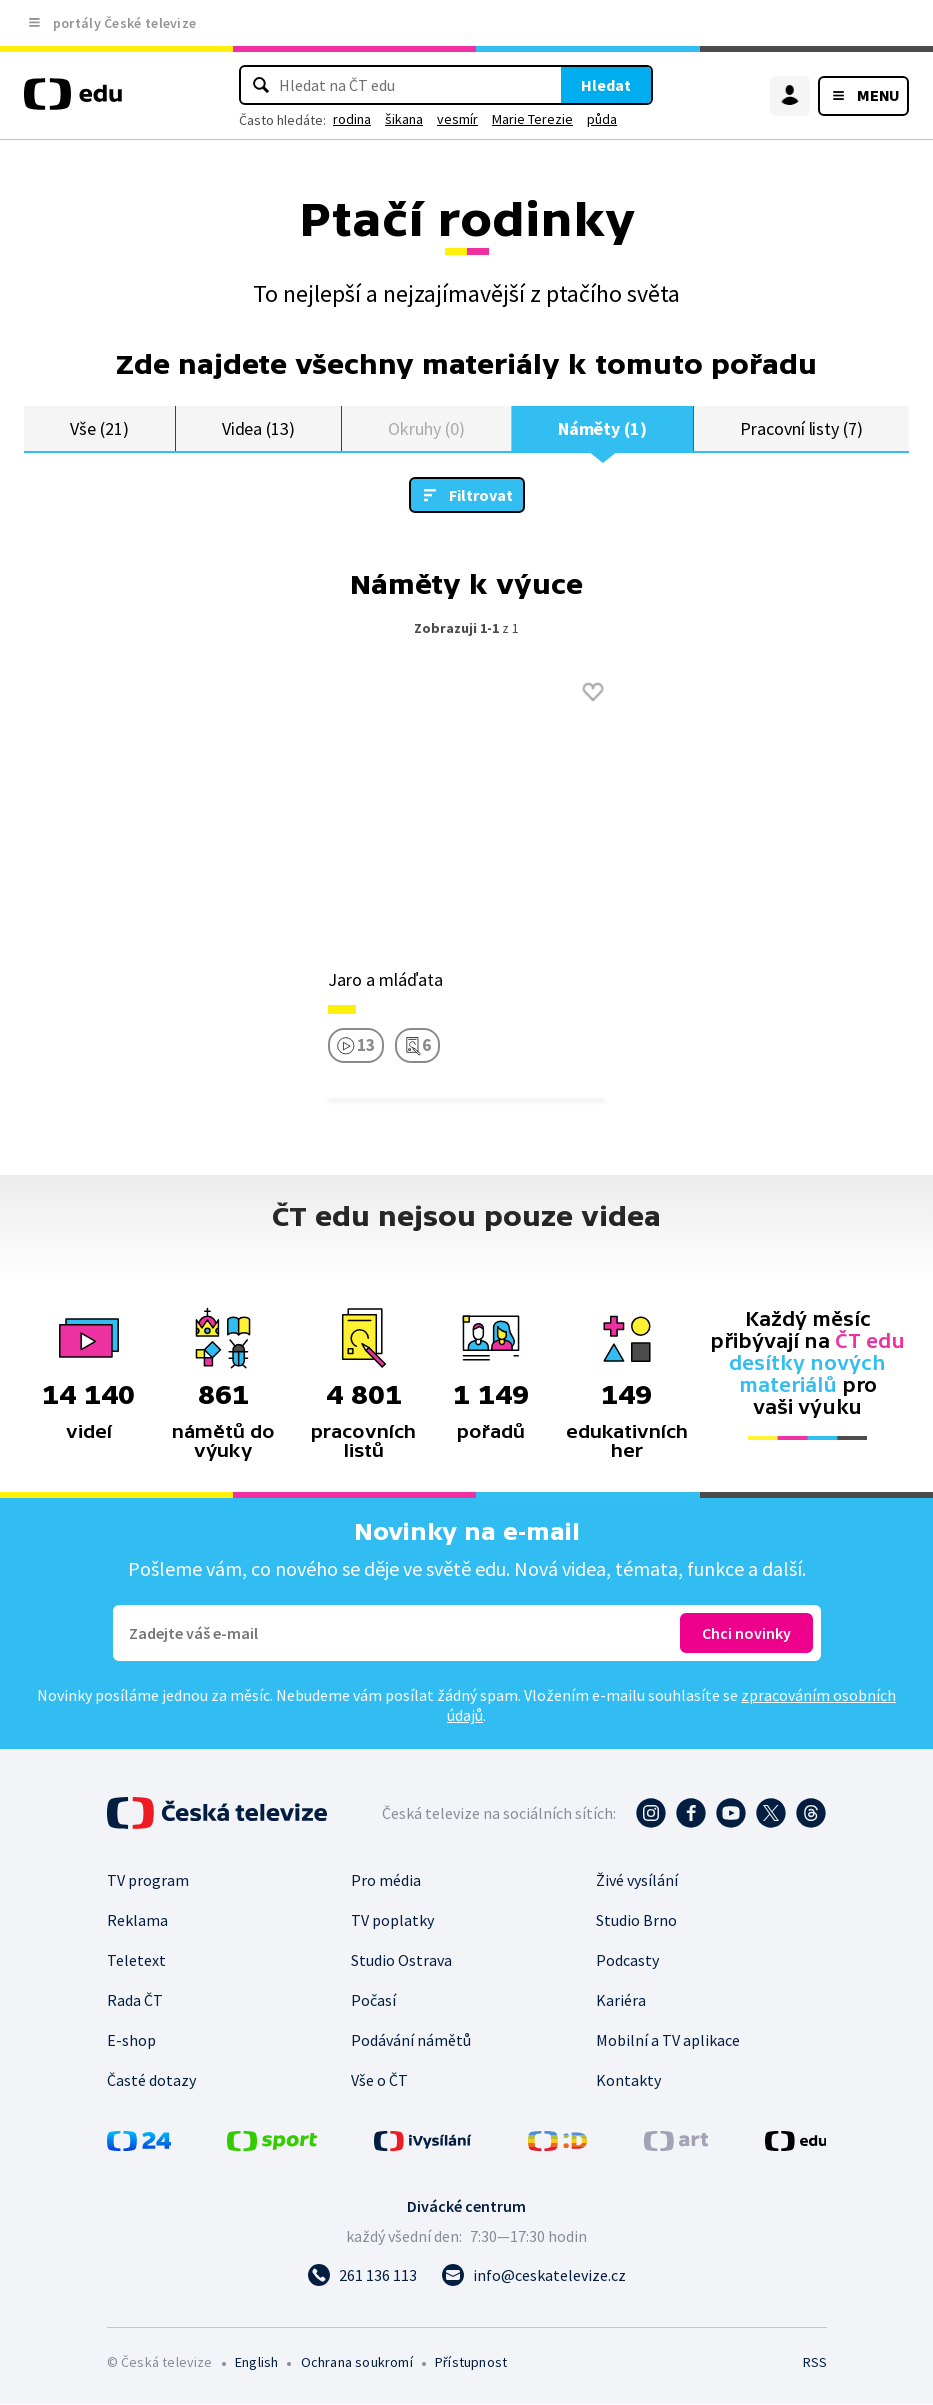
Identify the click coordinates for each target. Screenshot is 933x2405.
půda (602, 119)
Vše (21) (99, 428)
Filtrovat (481, 496)
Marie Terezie (532, 119)
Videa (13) (258, 428)
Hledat (606, 85)
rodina (352, 119)
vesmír (457, 119)
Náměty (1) (602, 428)
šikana (404, 119)
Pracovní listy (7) (801, 428)
